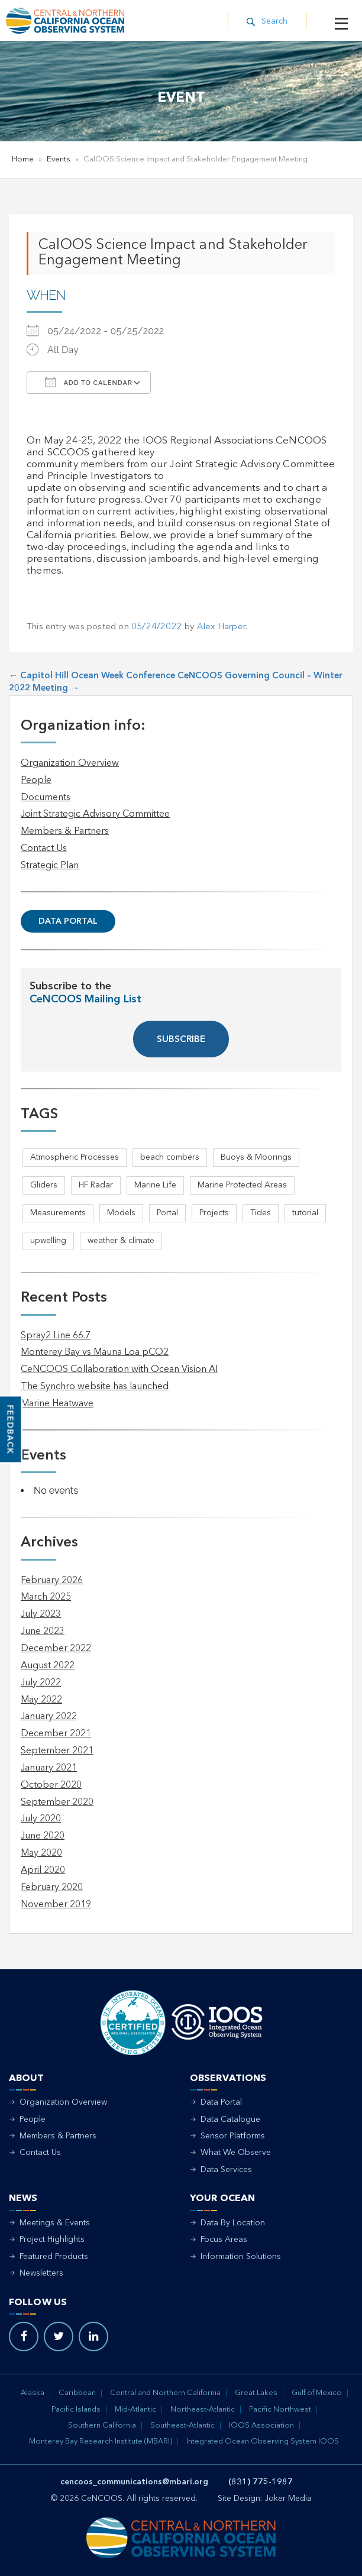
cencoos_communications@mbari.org (134, 2482)
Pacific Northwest (280, 2409)
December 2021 (56, 1734)
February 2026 (52, 1580)
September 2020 (57, 1802)
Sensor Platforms (233, 2136)
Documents (45, 797)
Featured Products (54, 2257)
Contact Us (44, 848)
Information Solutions (241, 2257)
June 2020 (42, 1836)
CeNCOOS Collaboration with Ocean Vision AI (119, 1369)
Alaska (32, 2393)
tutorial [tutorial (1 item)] (305, 1213)
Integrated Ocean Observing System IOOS (262, 2441)
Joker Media (288, 2498)
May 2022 (41, 1700)
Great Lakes (256, 2393)
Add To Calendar (88, 382)
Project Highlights (52, 2239)
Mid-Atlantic (135, 2409)
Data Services (226, 2170)
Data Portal (68, 921)
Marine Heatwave (57, 1404)
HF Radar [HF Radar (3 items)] (96, 1185)
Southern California (102, 2425)
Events (58, 159)
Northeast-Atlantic (202, 2409)
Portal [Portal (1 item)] (167, 1213)
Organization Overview (70, 763)
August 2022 (48, 1666)
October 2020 (51, 1785)
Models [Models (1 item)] (121, 1213)
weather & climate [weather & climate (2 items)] (121, 1241)
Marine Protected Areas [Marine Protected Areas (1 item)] (242, 1185)
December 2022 (56, 1648)
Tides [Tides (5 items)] (260, 1213)
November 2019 (56, 1905)
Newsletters (41, 2273)
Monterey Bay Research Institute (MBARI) (100, 2441)
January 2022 (49, 1716)
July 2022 (41, 1683)
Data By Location (233, 2223)
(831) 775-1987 (260, 2482)
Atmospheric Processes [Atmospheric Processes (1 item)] (74, 1157)
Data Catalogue (230, 2119)
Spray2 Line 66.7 (55, 1336)
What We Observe (236, 2152)
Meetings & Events (55, 2223)
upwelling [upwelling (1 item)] (48, 1241)
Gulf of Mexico (317, 2393)
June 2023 (42, 1631)
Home (23, 159)
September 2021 (57, 1751)
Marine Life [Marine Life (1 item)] (155, 1185)
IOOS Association (261, 2425)
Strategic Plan (50, 865)
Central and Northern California (165, 2393)
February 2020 (52, 1887)
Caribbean (77, 2393)
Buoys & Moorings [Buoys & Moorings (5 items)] (256, 1157)
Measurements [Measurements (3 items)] (58, 1213)
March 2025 (46, 1597)
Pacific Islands (76, 2409)
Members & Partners (65, 831)
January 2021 (49, 1768)
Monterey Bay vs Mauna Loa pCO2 (95, 1352)
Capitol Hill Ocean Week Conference (92, 676)
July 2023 (41, 1614)
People (36, 780)
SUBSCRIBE (181, 1039)
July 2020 (41, 1819)
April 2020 (43, 1870)
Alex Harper (221, 627)
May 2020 (41, 1853)
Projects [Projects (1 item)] (214, 1213)
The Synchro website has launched (95, 1386)
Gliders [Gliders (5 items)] (43, 1185)
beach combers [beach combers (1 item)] (169, 1157)
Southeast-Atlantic (182, 2425)
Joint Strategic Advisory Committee (95, 814)
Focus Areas (224, 2239)
